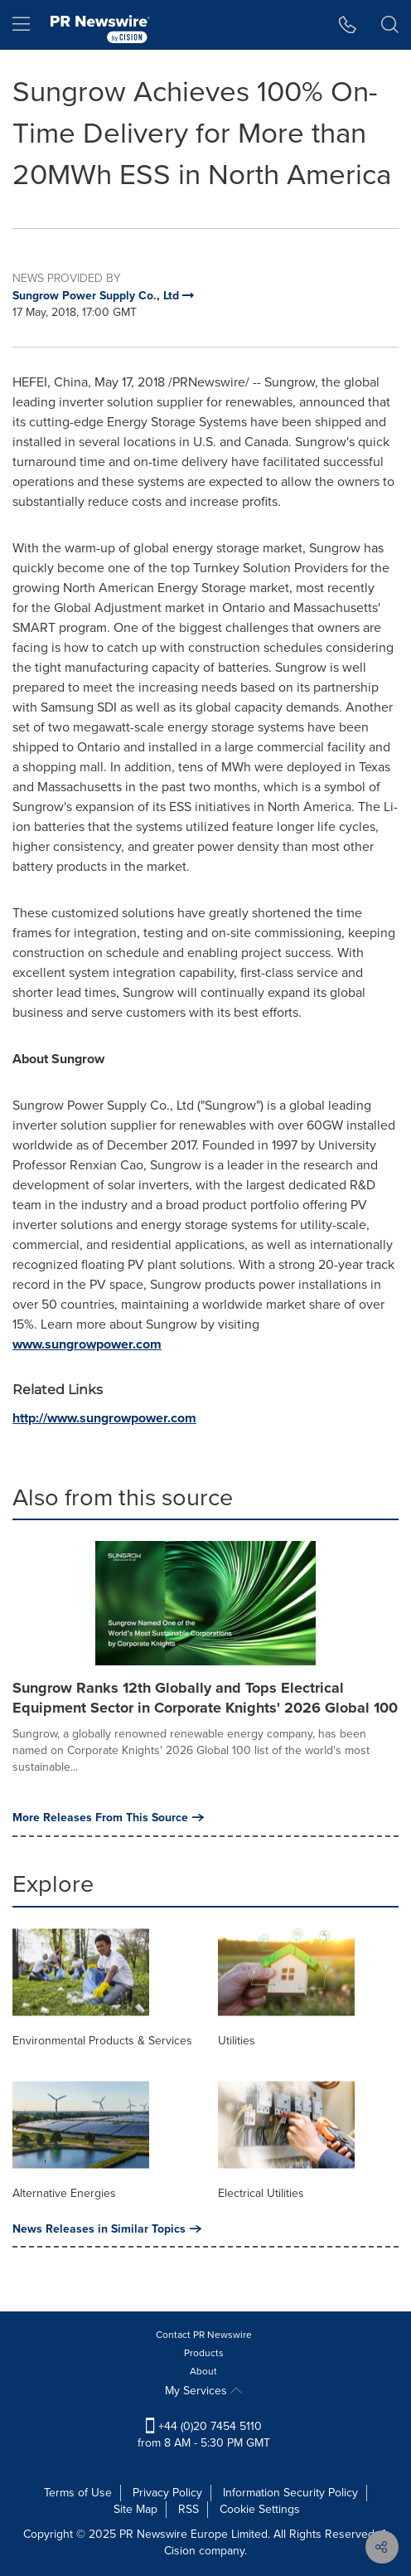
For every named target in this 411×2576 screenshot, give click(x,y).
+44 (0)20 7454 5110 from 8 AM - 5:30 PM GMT (204, 2435)
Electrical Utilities (261, 2193)
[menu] (21, 25)
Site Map (135, 2509)
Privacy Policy (167, 2492)
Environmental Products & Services (102, 2040)
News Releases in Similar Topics (106, 2228)
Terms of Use (78, 2492)
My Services (203, 2390)
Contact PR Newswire (204, 2334)
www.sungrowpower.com (87, 1344)
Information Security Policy (290, 2492)
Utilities (236, 2040)
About (203, 2371)
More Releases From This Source (108, 1817)
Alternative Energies (64, 2193)
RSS (188, 2509)
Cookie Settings (260, 2509)
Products (204, 2352)
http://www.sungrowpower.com (104, 1417)
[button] (347, 25)
